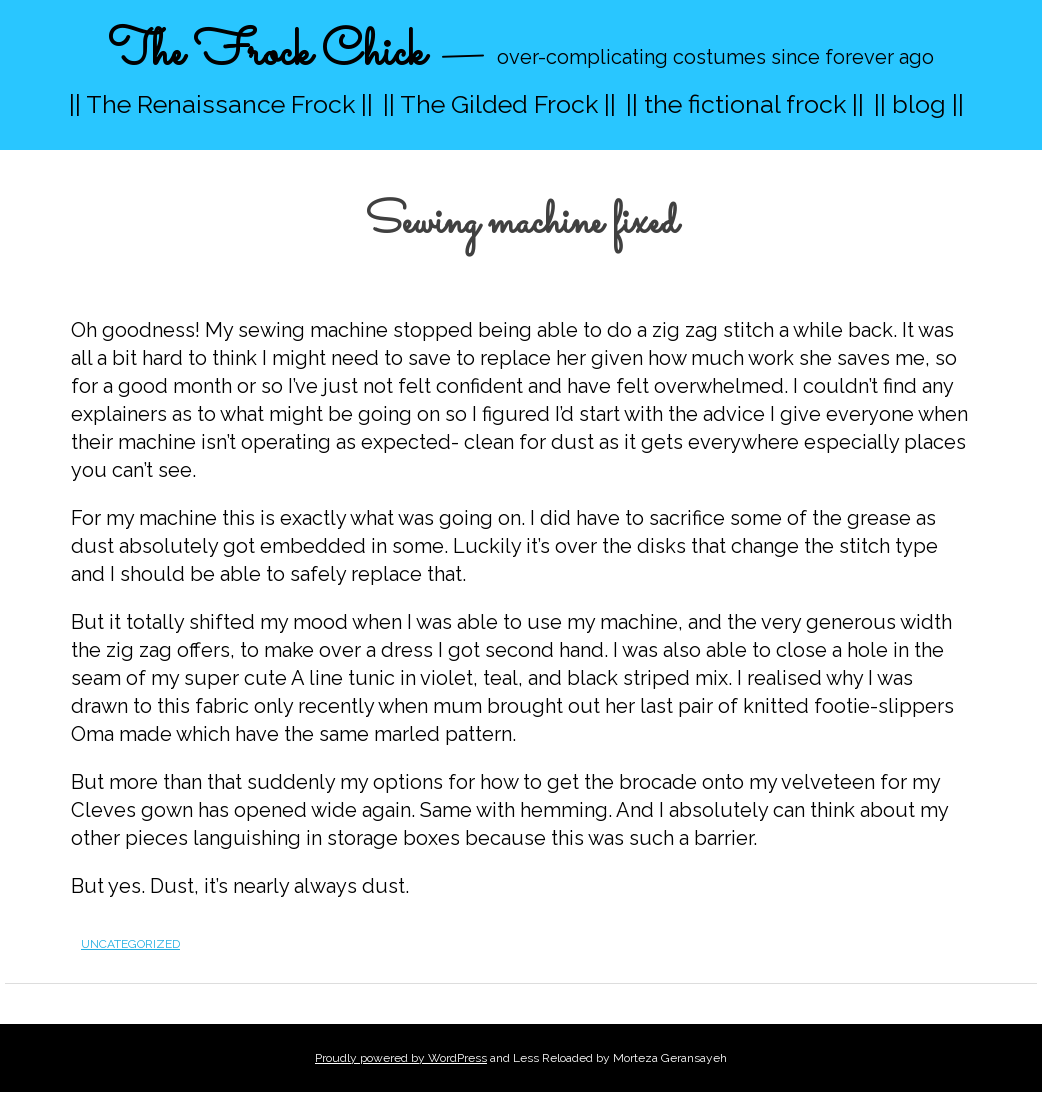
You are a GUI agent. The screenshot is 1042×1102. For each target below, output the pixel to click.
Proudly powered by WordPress (401, 1058)
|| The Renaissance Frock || (221, 104)
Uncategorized (130, 944)
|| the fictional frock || (745, 104)
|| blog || (919, 104)
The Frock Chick (266, 53)
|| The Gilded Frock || (499, 104)
